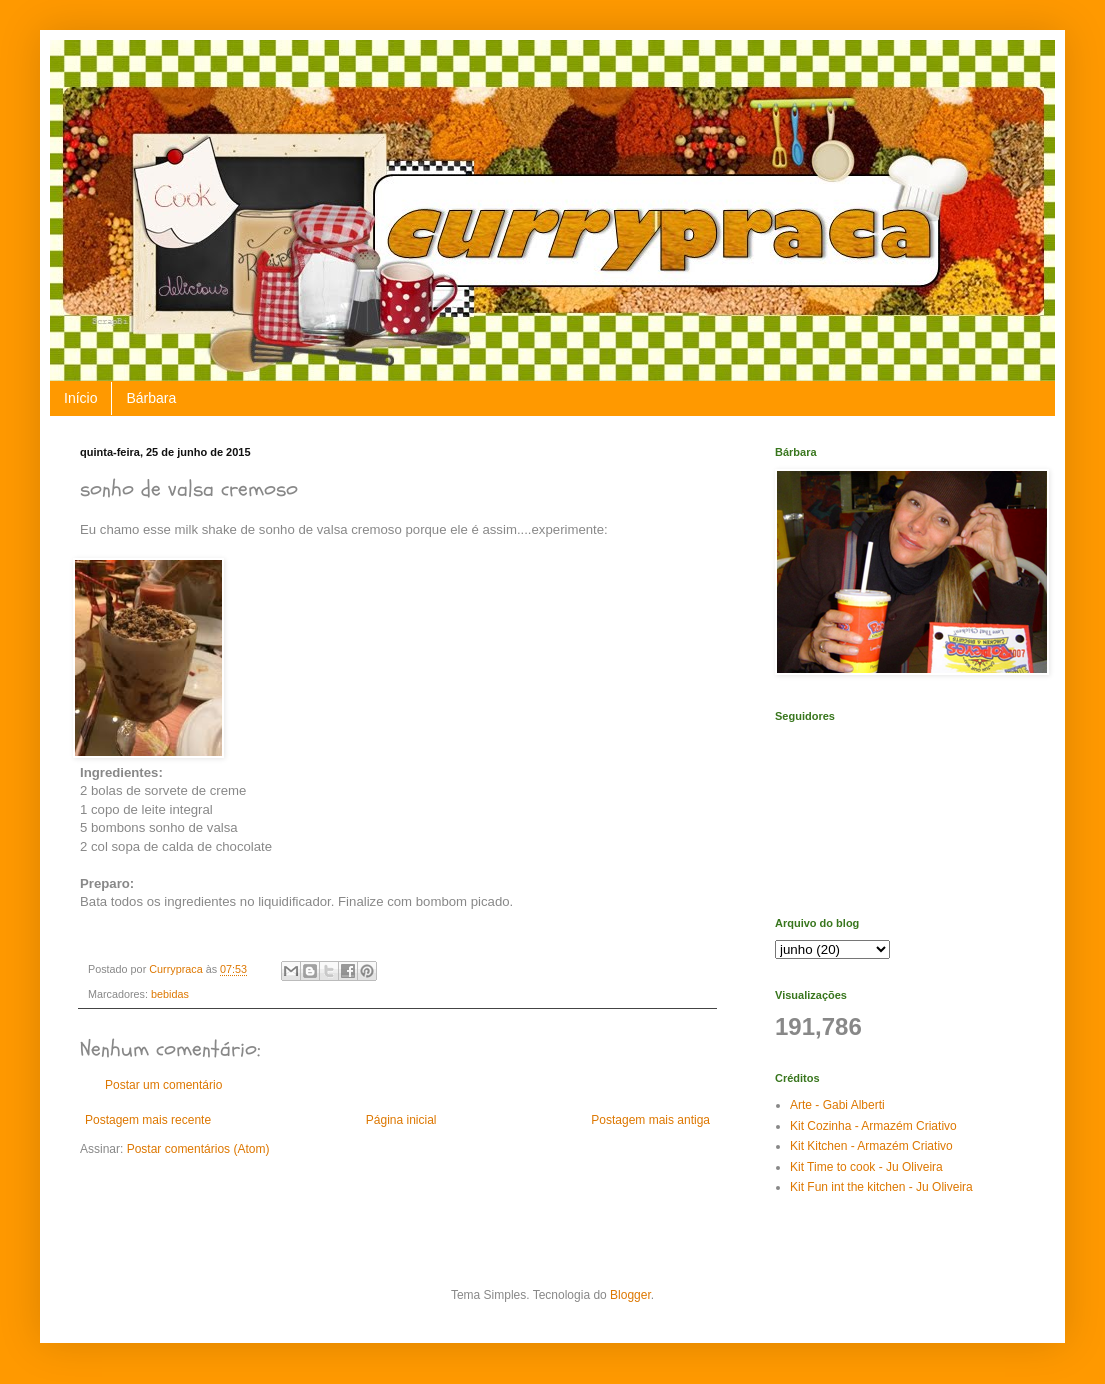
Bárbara (151, 398)
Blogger (630, 1295)
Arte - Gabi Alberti (837, 1105)
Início (80, 398)
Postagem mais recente (148, 1120)
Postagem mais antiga (650, 1120)
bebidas (170, 994)
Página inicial (401, 1120)
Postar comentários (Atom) (198, 1149)
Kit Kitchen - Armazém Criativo (871, 1146)
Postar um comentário (163, 1085)
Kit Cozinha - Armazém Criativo (873, 1126)
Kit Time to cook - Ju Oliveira (866, 1167)
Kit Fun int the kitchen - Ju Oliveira (881, 1187)
